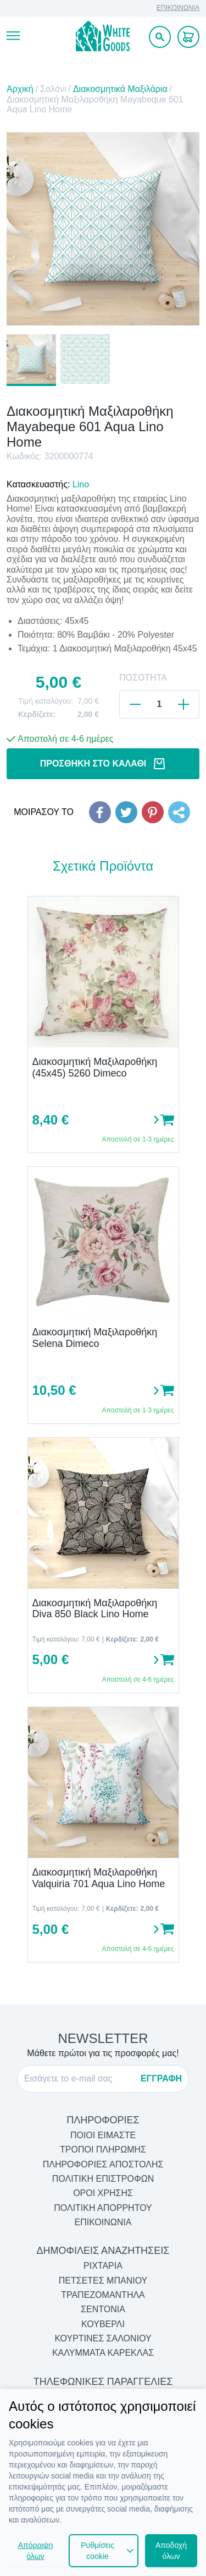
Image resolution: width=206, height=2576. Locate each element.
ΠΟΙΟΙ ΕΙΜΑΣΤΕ (103, 2135)
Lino (81, 484)
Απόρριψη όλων (35, 2551)
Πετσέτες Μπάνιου (103, 2280)
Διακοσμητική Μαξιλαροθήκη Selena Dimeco (95, 1338)
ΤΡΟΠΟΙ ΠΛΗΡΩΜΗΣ (103, 2149)
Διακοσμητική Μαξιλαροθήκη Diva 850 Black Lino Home (95, 1608)
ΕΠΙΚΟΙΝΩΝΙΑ (178, 8)
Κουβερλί (103, 2324)
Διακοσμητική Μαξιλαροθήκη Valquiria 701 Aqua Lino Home (98, 1878)
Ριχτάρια (103, 2265)
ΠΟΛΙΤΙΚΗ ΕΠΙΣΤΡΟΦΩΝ (103, 2178)
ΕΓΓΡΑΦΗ (161, 2078)
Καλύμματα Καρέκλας (103, 2352)
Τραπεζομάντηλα (103, 2295)
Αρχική (20, 89)
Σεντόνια (103, 2309)
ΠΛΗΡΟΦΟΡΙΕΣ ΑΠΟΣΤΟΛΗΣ (103, 2164)
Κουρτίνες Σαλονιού (102, 2338)
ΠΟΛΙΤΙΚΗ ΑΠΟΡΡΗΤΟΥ (103, 2208)
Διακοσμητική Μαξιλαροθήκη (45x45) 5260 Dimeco (95, 1067)
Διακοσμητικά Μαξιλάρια (120, 89)
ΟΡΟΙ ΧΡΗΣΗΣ (103, 2193)
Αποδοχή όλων (171, 2551)
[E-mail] (79, 2079)
